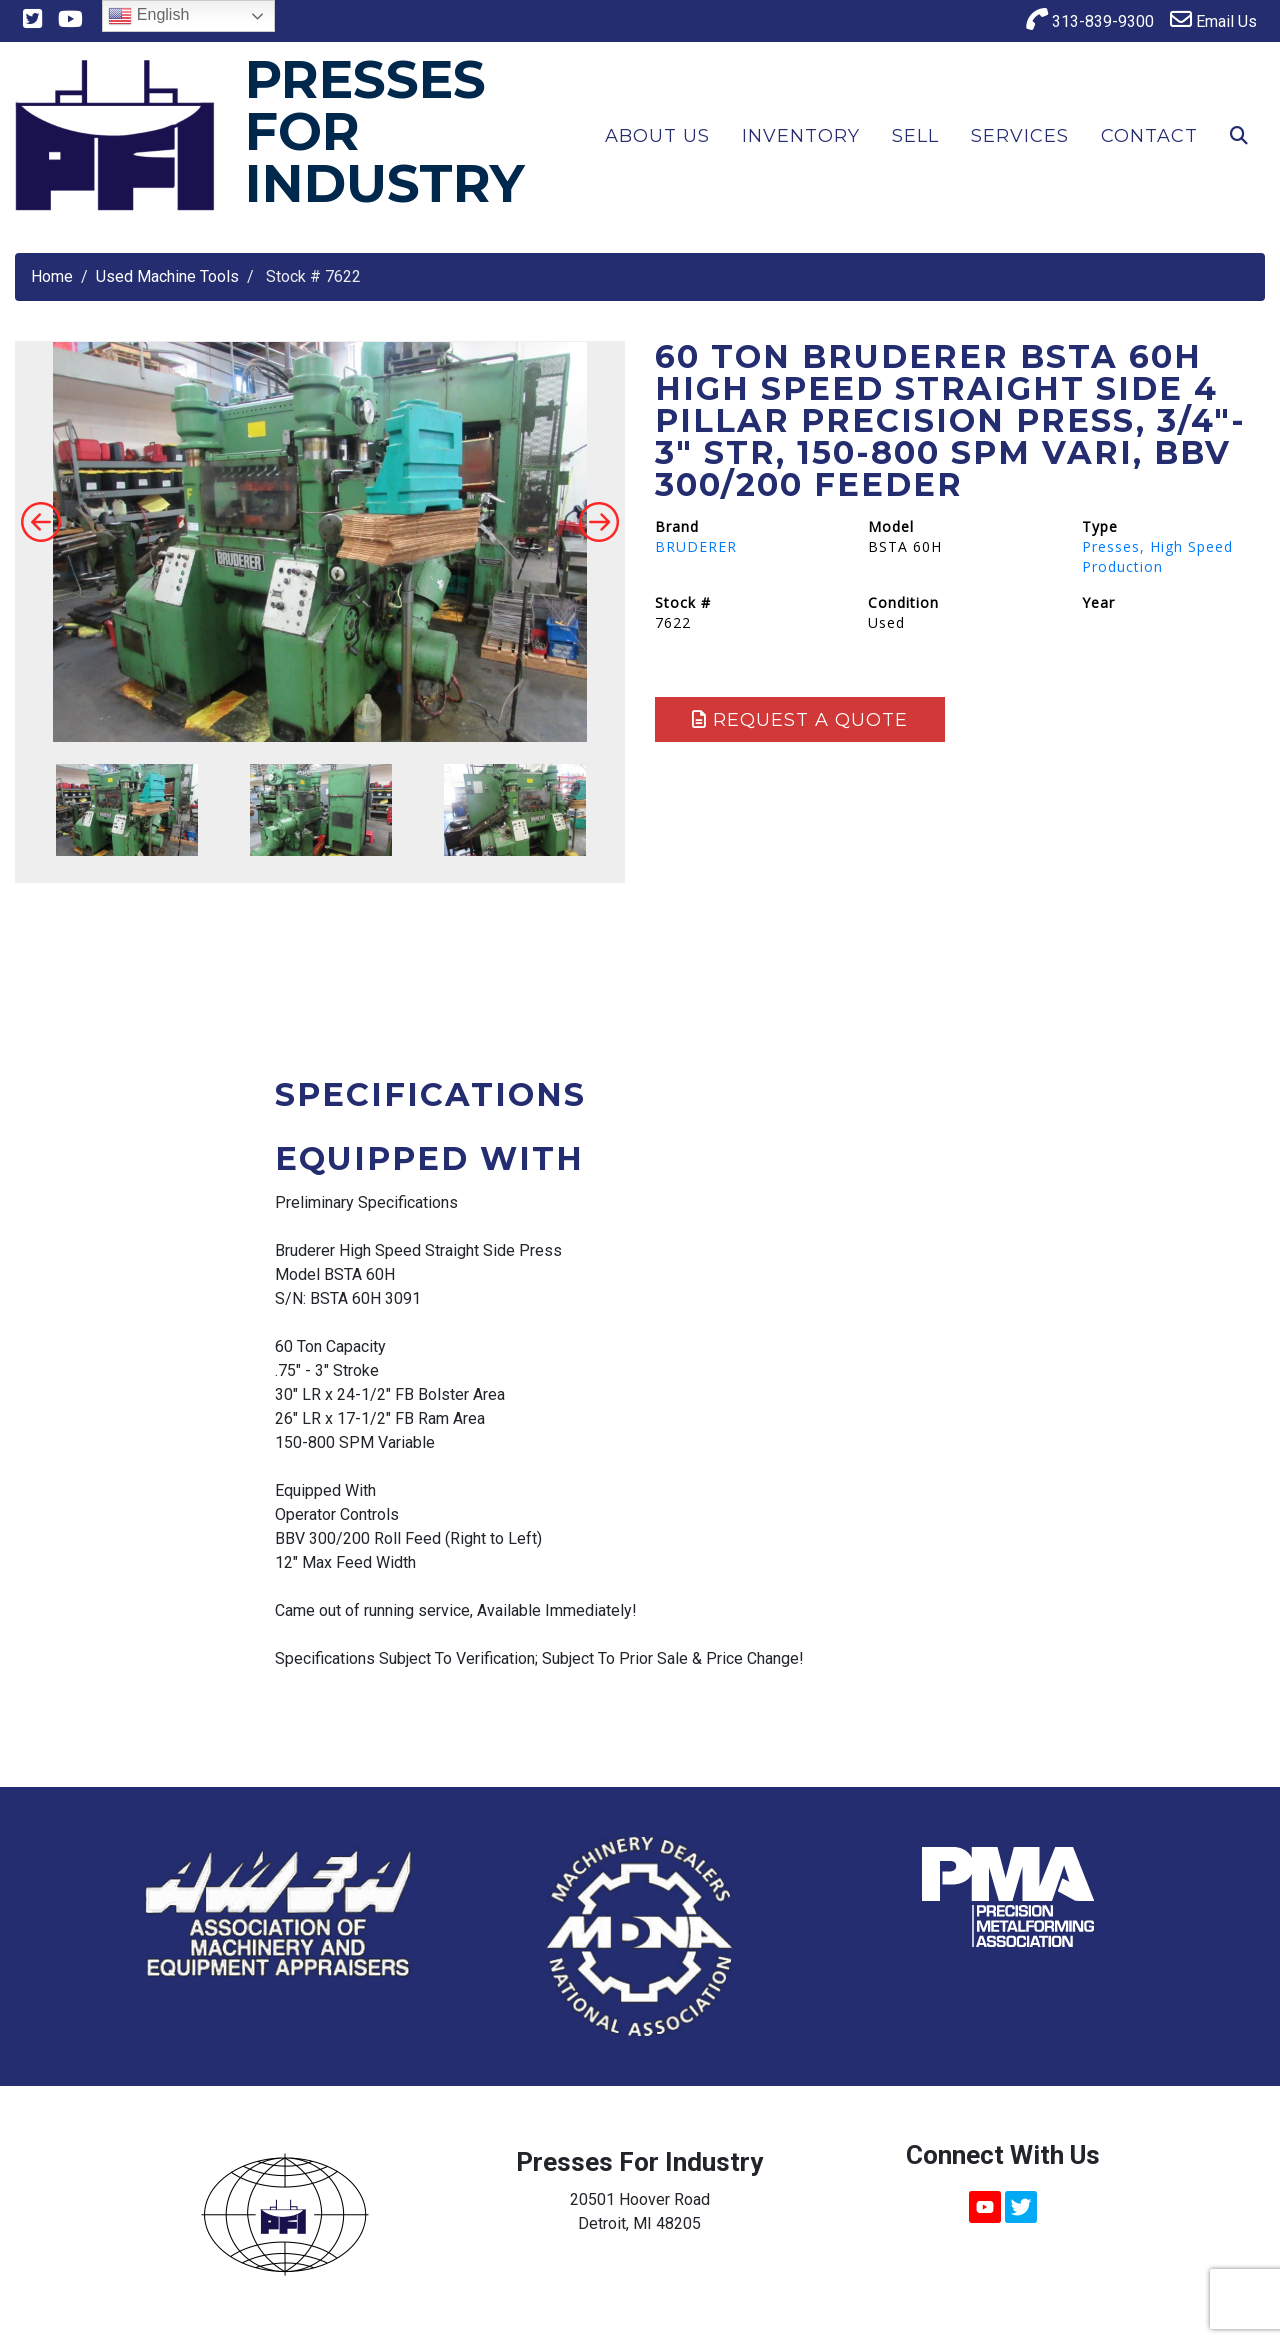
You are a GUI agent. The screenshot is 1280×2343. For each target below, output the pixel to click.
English (148, 16)
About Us (657, 136)
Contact (1149, 136)
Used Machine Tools (167, 276)
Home (52, 276)
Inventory (801, 136)
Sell (915, 136)
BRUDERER (696, 546)
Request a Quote (800, 720)
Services (1020, 136)
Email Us (1213, 19)
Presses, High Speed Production (1157, 556)
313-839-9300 (1090, 19)
